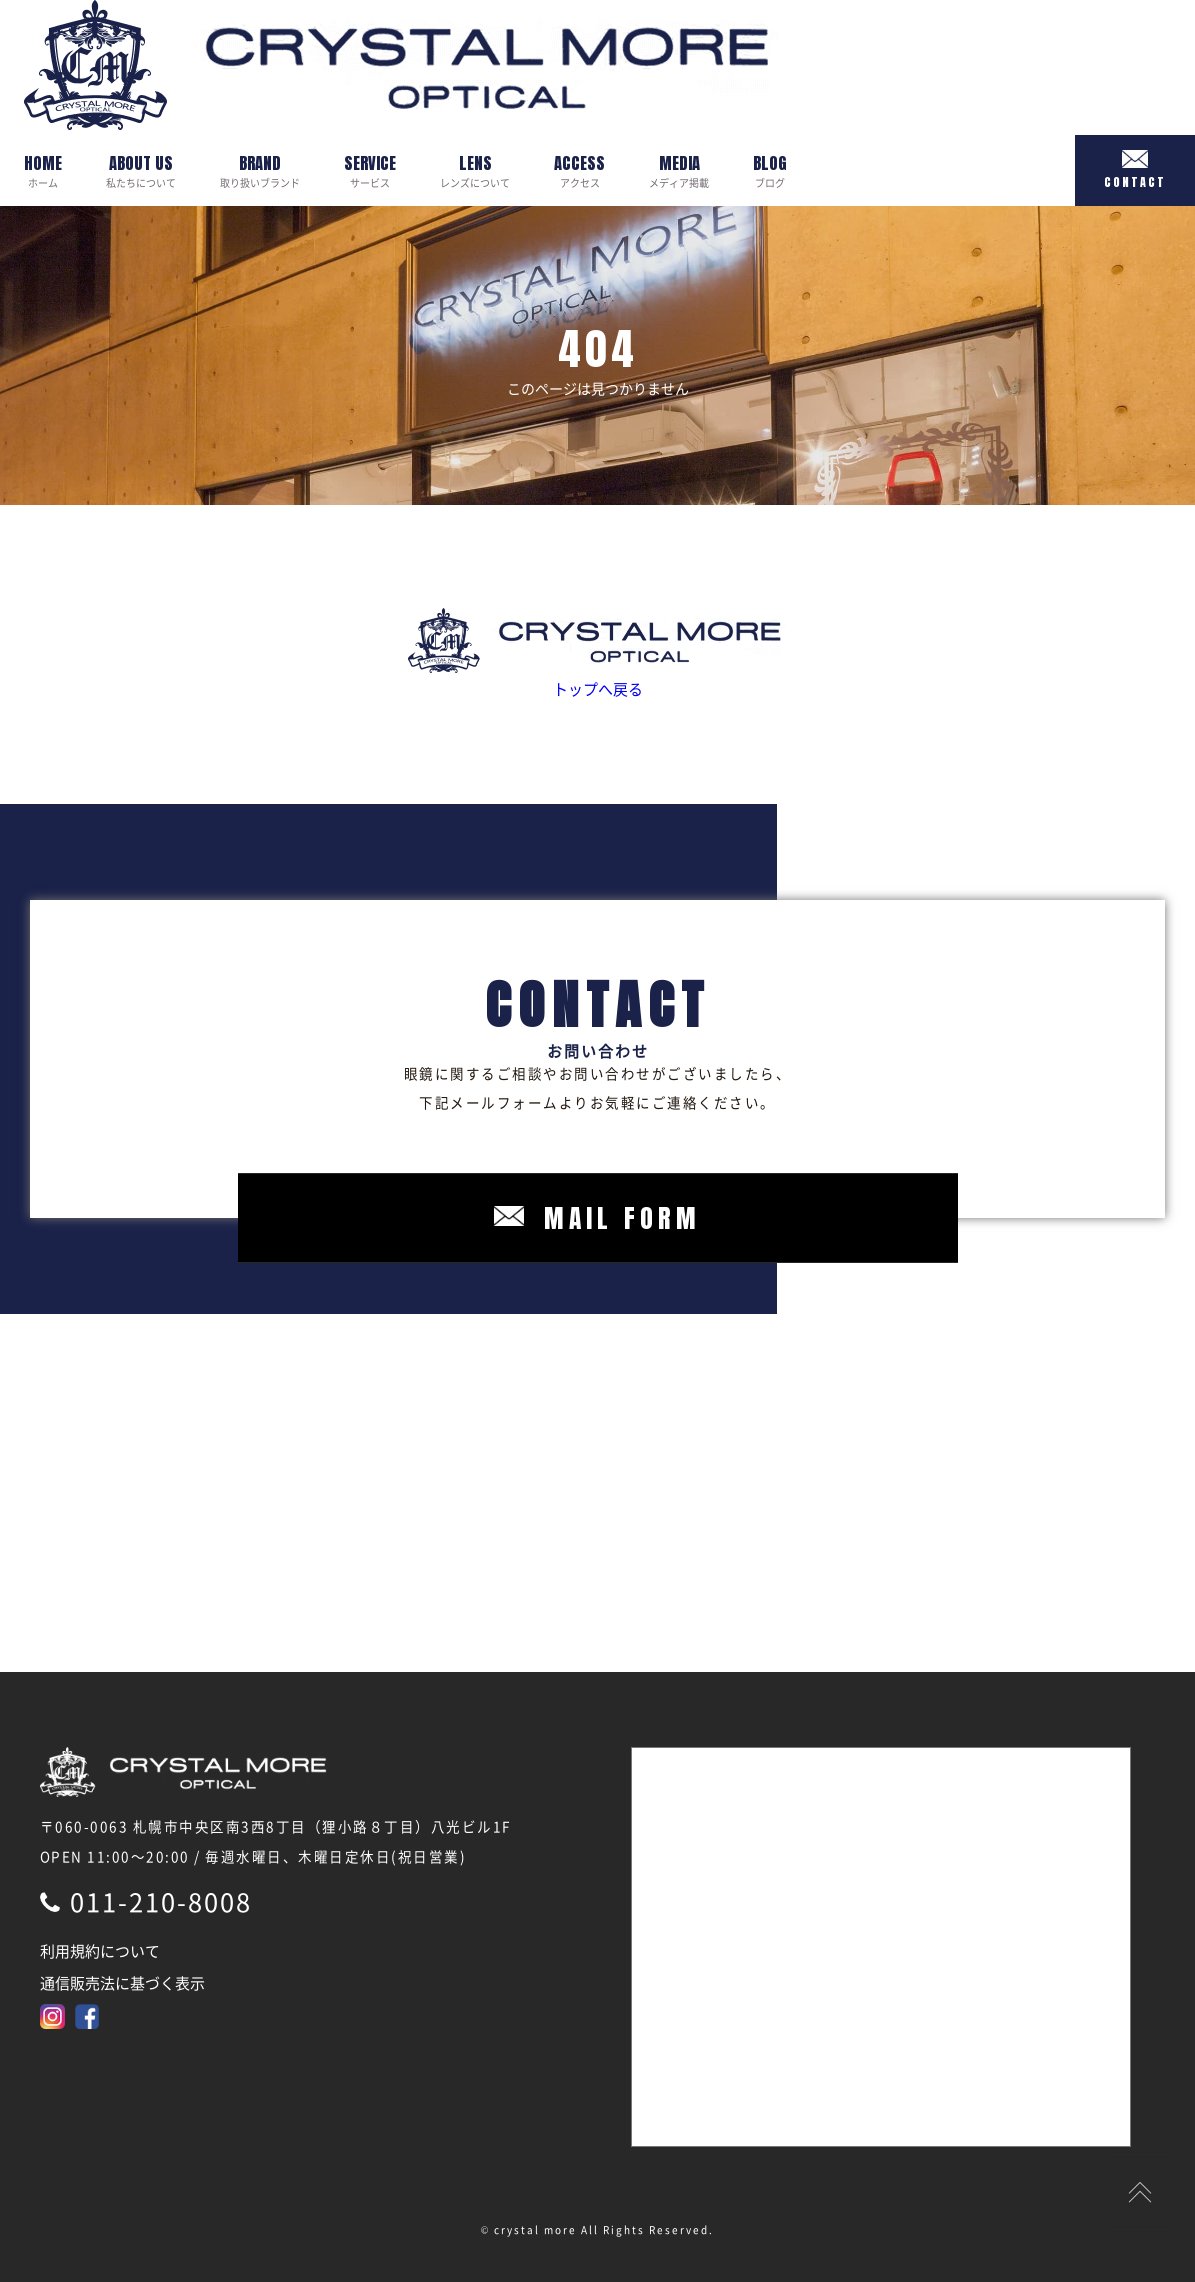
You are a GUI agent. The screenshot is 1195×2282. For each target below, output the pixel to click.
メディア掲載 (679, 170)
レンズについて (475, 170)
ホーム (43, 170)
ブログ (770, 170)
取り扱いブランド (260, 170)
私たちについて (141, 170)
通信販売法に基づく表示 (122, 1983)
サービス (370, 170)
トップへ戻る (597, 654)
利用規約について (100, 1951)
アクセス (579, 170)
